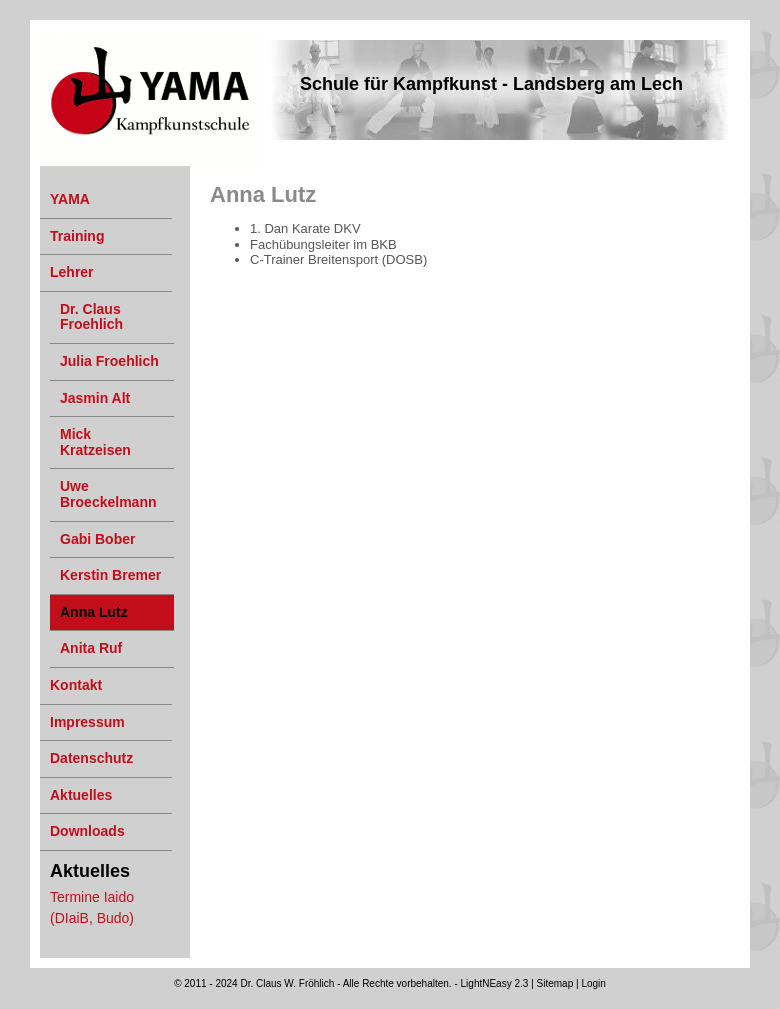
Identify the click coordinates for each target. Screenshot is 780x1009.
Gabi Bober (97, 539)
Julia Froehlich (109, 361)
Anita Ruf (91, 648)
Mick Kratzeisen (95, 442)
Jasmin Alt (95, 398)
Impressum (87, 722)
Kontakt (76, 685)
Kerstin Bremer (110, 575)
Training (77, 236)
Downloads (87, 831)
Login (593, 983)
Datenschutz (91, 758)
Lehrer (72, 272)
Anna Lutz (94, 612)
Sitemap (555, 983)
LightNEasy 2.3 (495, 983)
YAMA (56, 36)
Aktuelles (81, 795)
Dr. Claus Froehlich (91, 317)
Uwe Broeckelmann (108, 494)
